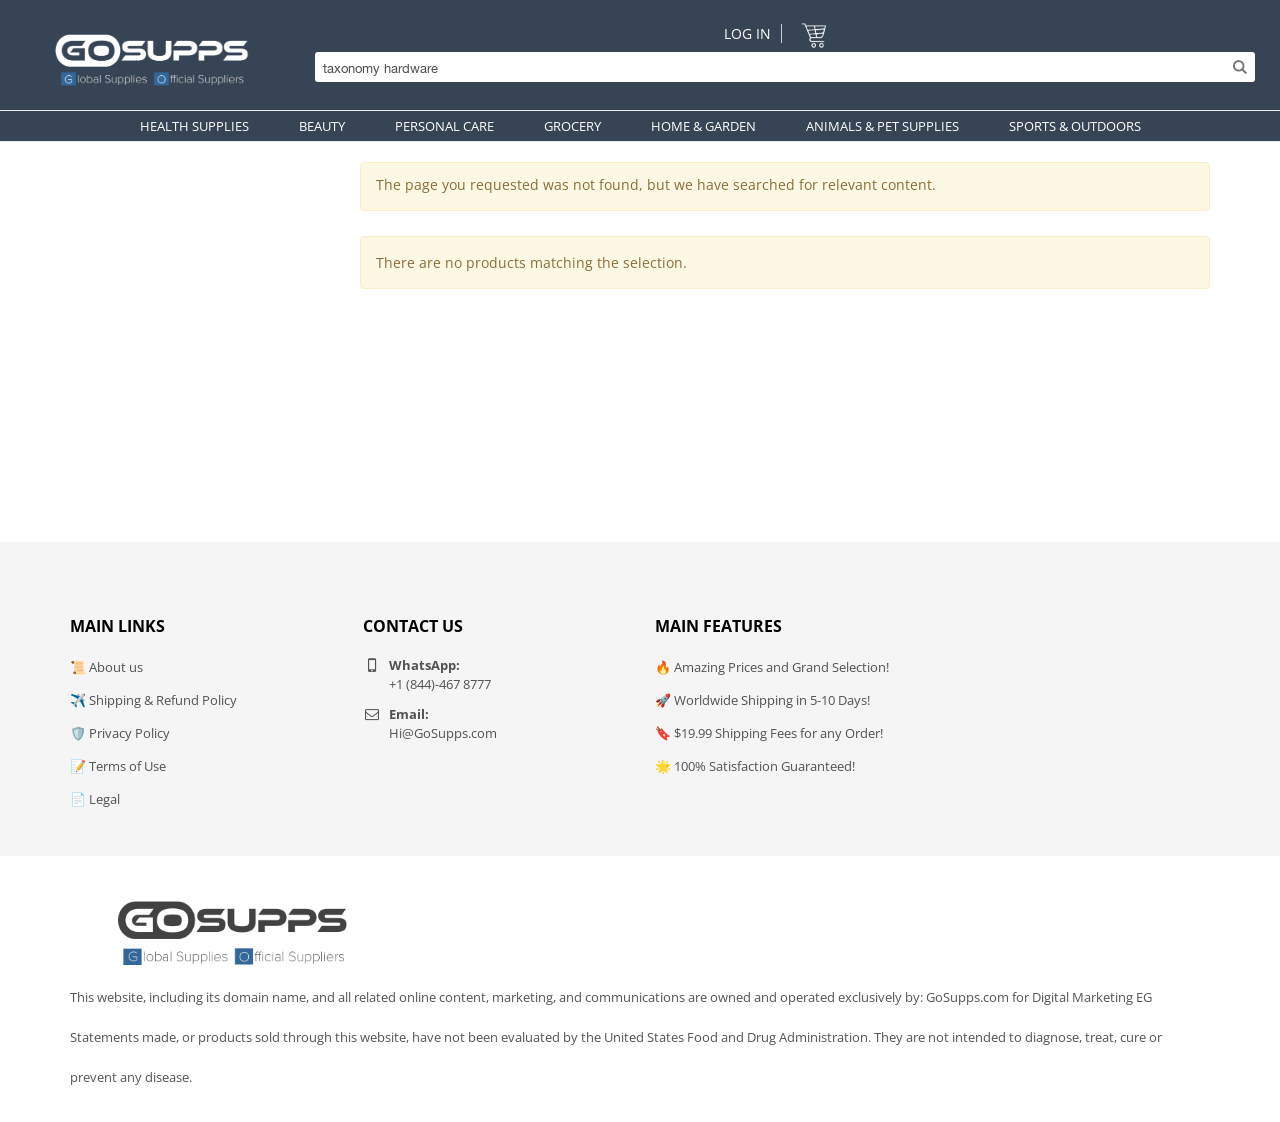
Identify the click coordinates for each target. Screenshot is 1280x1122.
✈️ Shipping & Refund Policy (153, 700)
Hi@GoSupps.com (443, 733)
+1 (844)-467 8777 (440, 684)
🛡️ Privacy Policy (120, 733)
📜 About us (106, 667)
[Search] (780, 67)
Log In (747, 33)
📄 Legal (95, 799)
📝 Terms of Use (118, 766)
